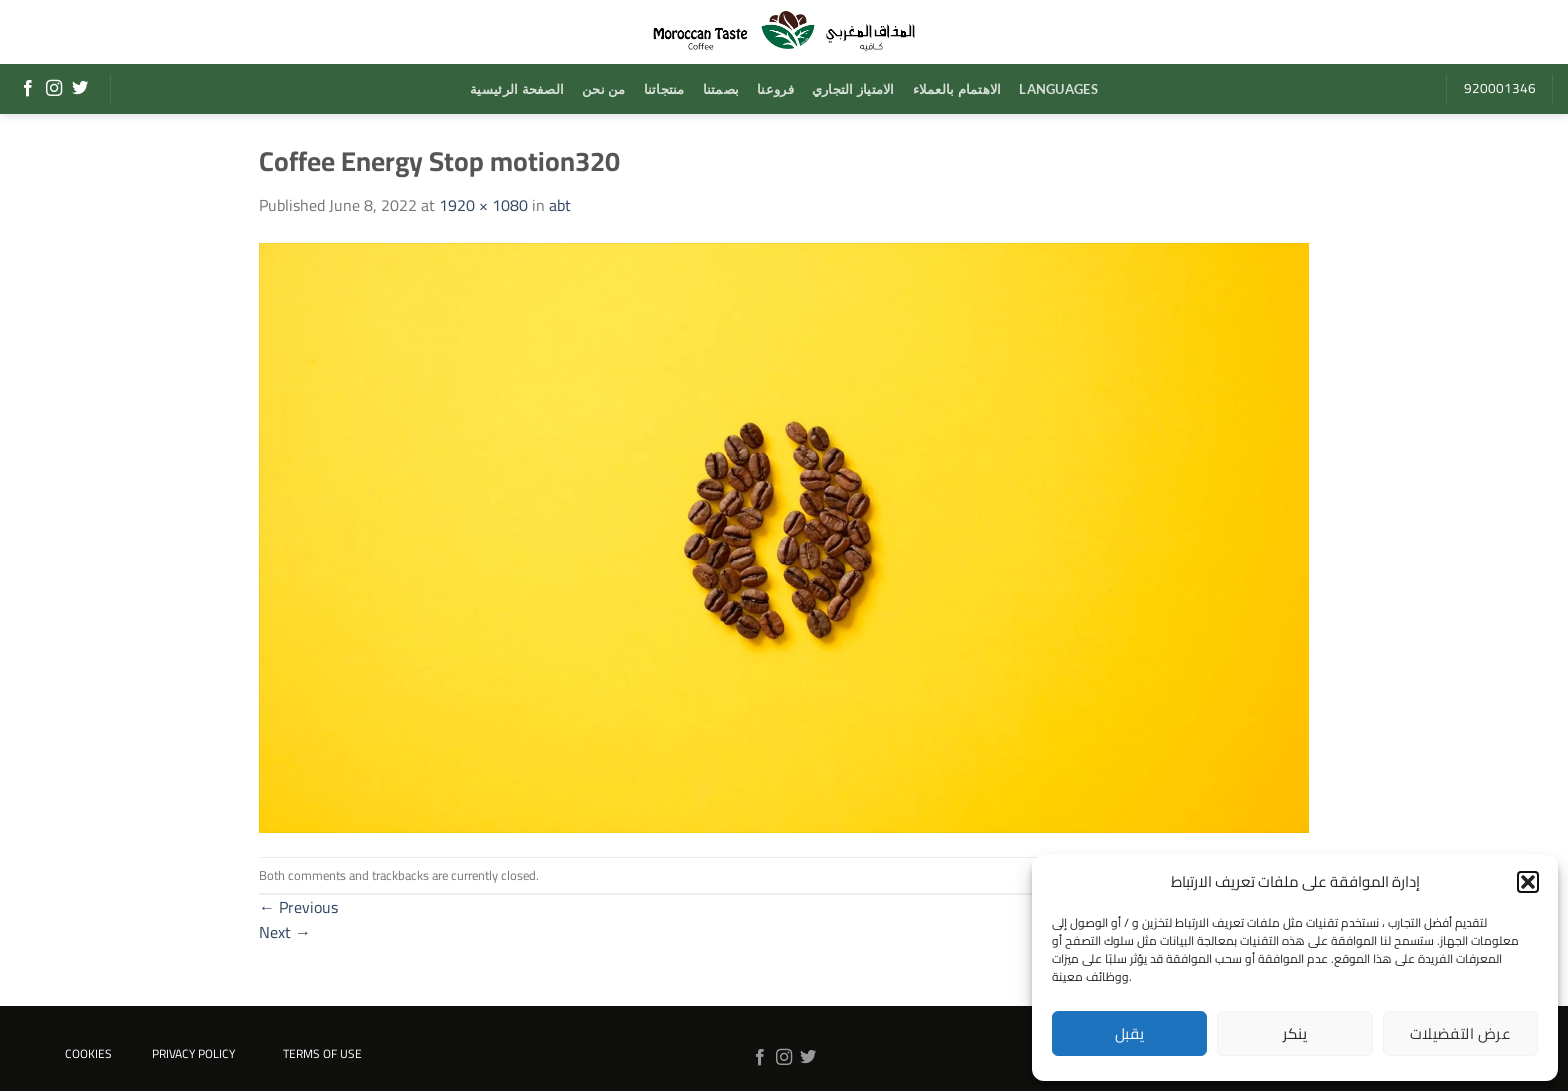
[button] (1528, 882)
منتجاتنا (664, 89)
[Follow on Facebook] (28, 89)
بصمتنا (721, 89)
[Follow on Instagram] (54, 89)
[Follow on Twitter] (80, 89)
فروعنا (775, 89)
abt (560, 205)
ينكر (1295, 1033)
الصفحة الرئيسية (517, 89)
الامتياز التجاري (853, 89)
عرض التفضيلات (1460, 1033)
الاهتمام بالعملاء (957, 89)
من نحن (604, 89)
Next (285, 932)
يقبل (1130, 1033)
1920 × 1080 (483, 205)
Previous (298, 907)
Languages (1058, 89)
